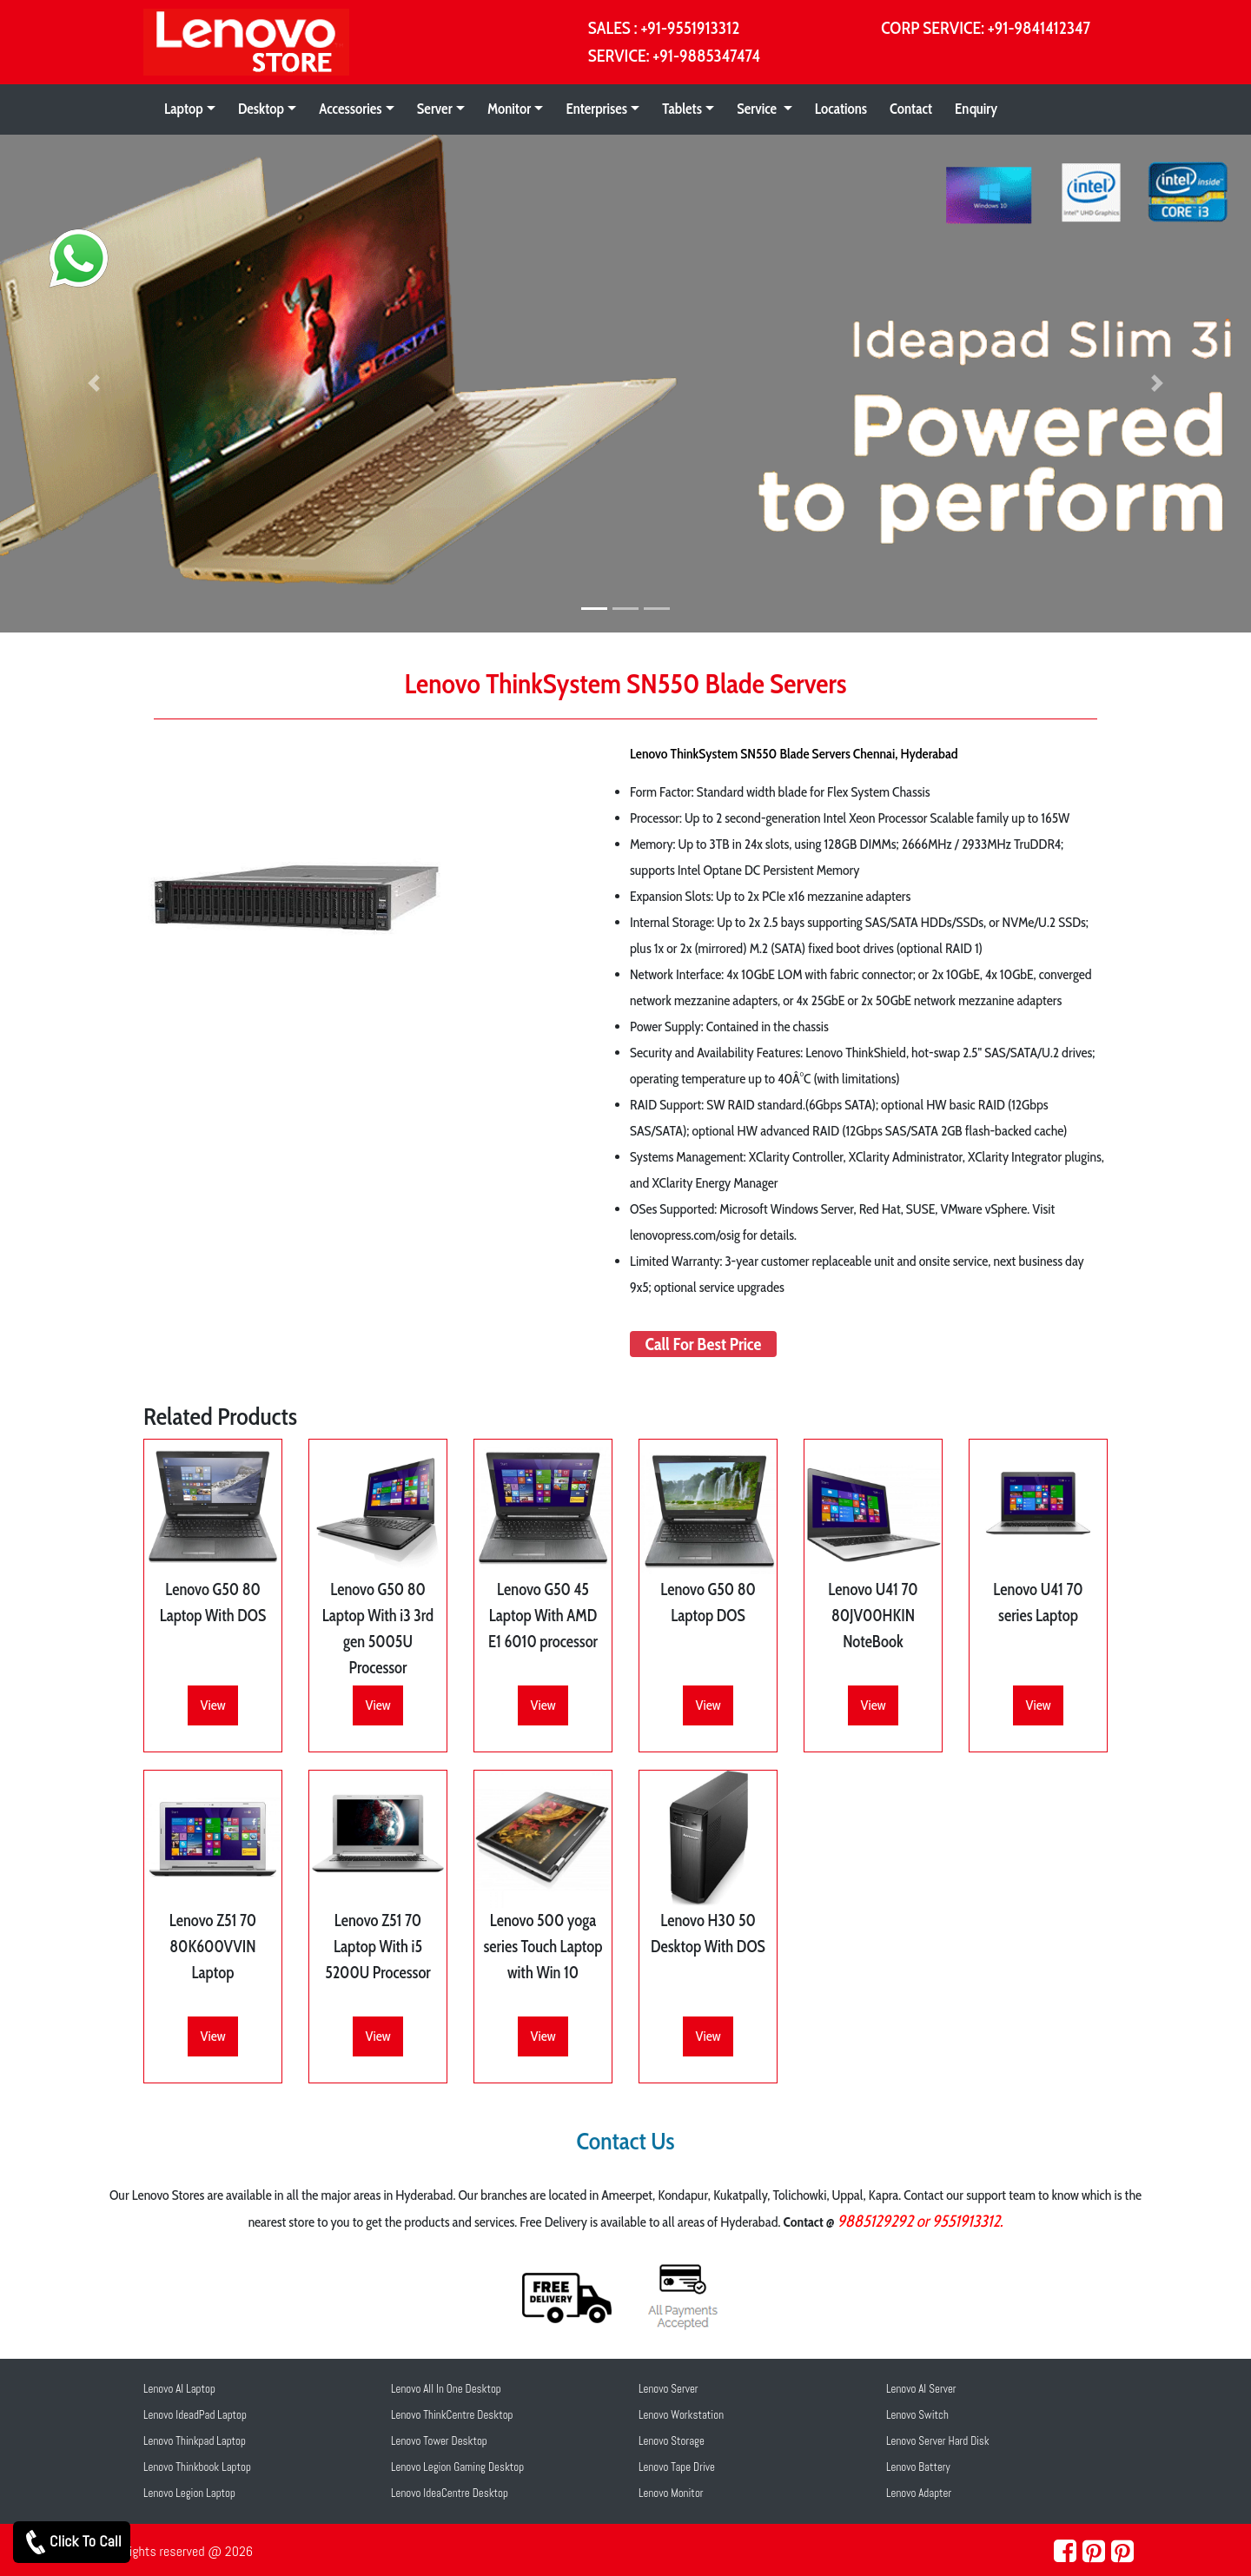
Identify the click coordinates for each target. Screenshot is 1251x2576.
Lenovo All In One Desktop (446, 2388)
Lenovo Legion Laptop (189, 2493)
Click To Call (72, 2542)
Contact (911, 108)
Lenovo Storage (672, 2441)
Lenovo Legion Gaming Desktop (457, 2467)
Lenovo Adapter (918, 2493)
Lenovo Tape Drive (677, 2467)
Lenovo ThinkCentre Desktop (452, 2414)
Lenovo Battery (918, 2467)
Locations (841, 108)
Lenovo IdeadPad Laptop (195, 2414)
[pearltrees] (1122, 2551)
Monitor (509, 108)
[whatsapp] (62, 245)
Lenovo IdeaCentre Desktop (449, 2493)
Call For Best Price (703, 1344)
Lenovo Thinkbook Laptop (197, 2467)
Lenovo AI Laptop (179, 2388)
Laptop (183, 108)
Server (435, 108)
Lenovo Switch (917, 2414)
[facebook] (1065, 2551)
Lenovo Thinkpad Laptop (194, 2441)
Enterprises (596, 108)
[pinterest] (1093, 2551)
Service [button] (758, 108)
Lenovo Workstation (681, 2414)
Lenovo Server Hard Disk (938, 2441)
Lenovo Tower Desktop (439, 2441)
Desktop (261, 108)
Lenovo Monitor (671, 2493)
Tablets (682, 108)
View (212, 1705)
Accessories (350, 108)
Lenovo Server (668, 2388)
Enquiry (976, 108)
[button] (94, 384)
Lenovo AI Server (921, 2388)
